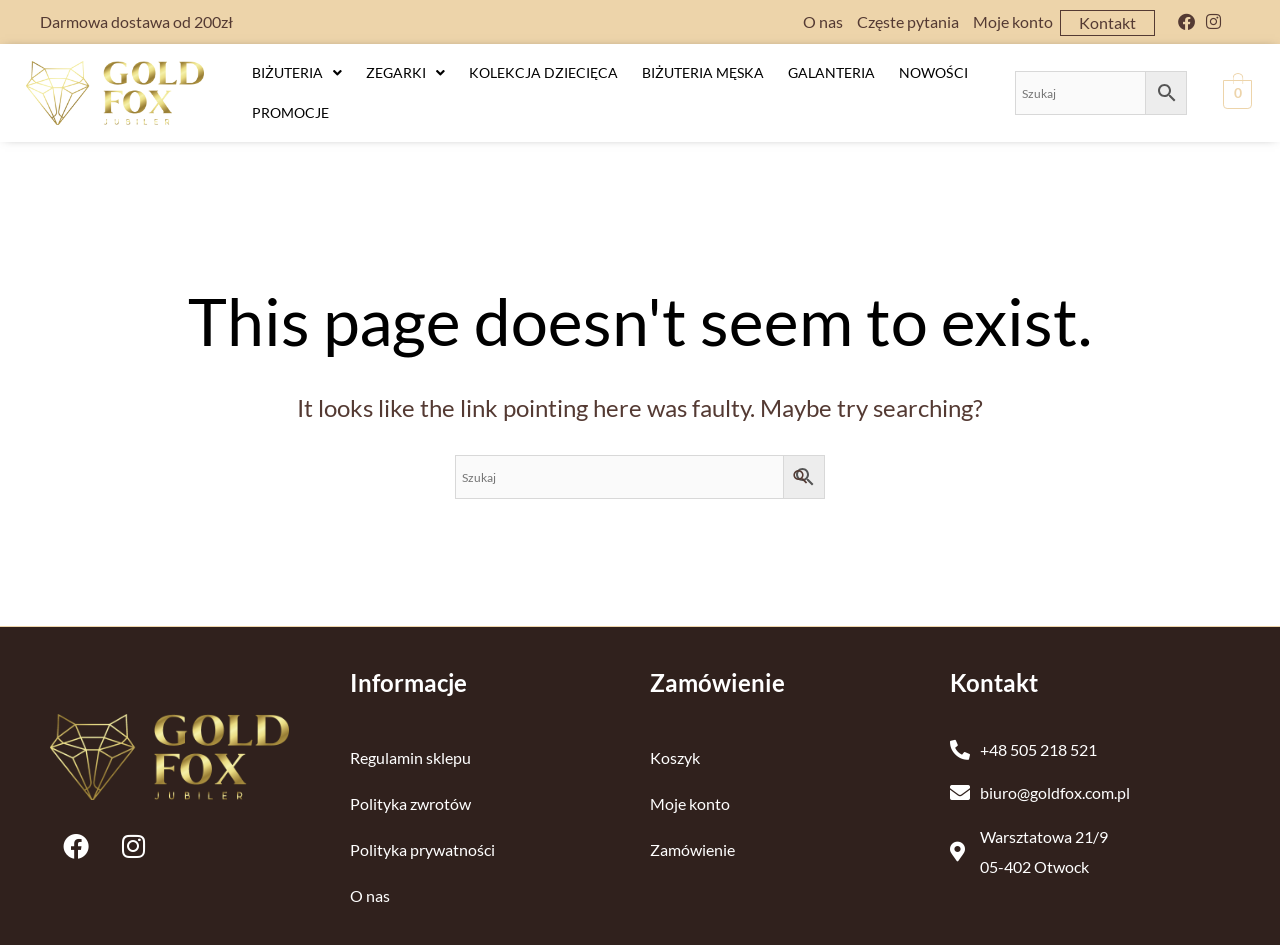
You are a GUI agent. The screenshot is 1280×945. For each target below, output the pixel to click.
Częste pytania (908, 21)
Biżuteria (297, 70)
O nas (823, 21)
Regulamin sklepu (410, 743)
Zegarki (405, 70)
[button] (297, 71)
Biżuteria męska (703, 70)
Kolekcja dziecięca (543, 70)
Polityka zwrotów (410, 789)
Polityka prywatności (422, 835)
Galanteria (831, 70)
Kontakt (1107, 22)
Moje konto (1013, 21)
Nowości (933, 70)
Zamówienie (692, 835)
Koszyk (675, 743)
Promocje (290, 100)
